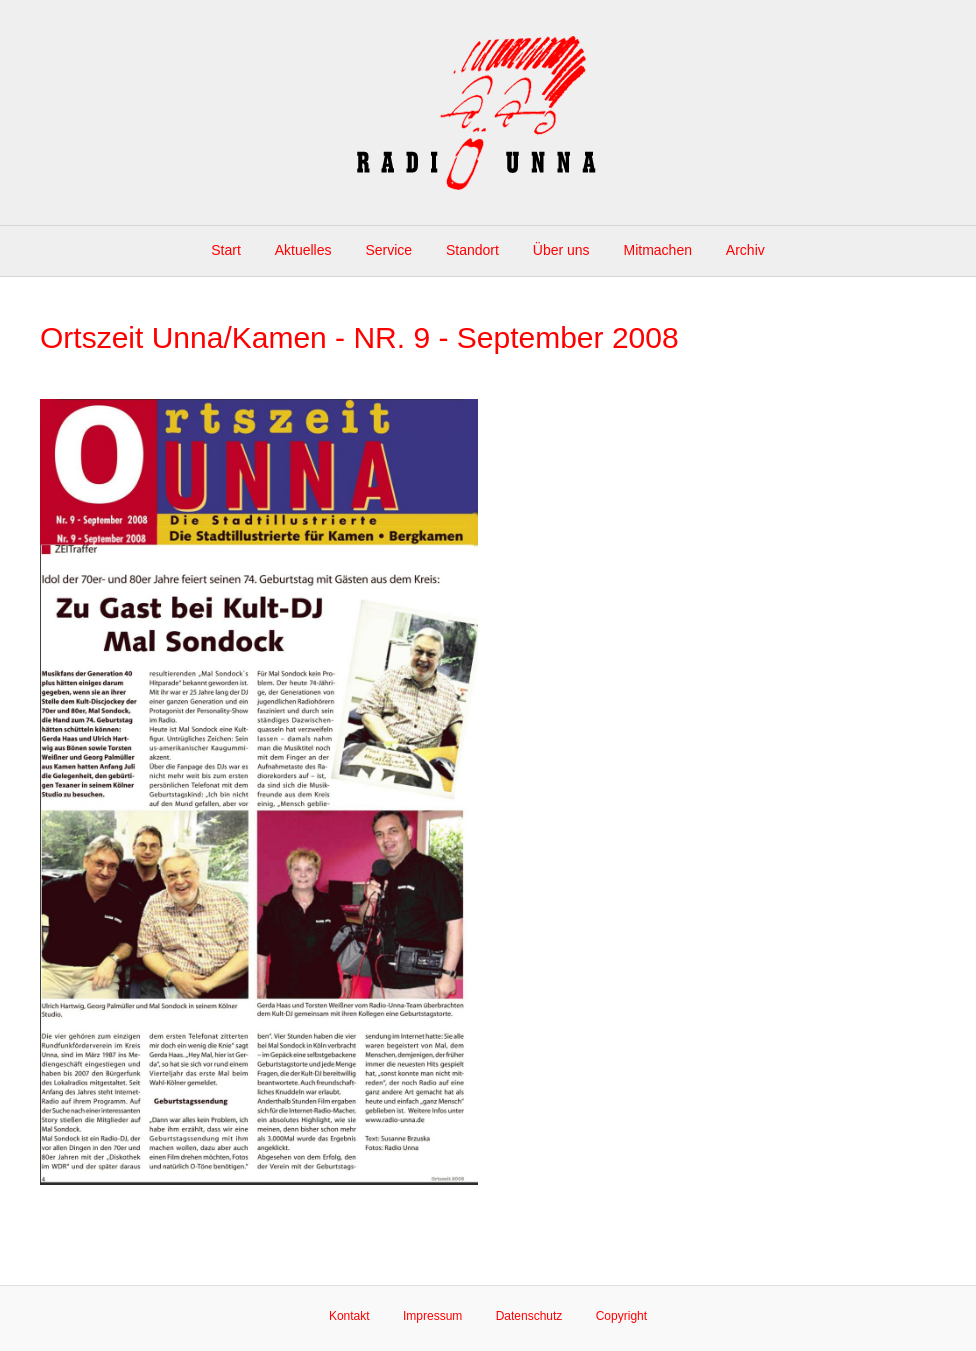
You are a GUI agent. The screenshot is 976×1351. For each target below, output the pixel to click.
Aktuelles (303, 250)
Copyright (621, 1316)
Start (226, 250)
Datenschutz (529, 1316)
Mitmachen (658, 250)
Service (388, 250)
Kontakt (349, 1316)
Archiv (745, 250)
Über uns (561, 250)
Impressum (432, 1316)
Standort (472, 250)
